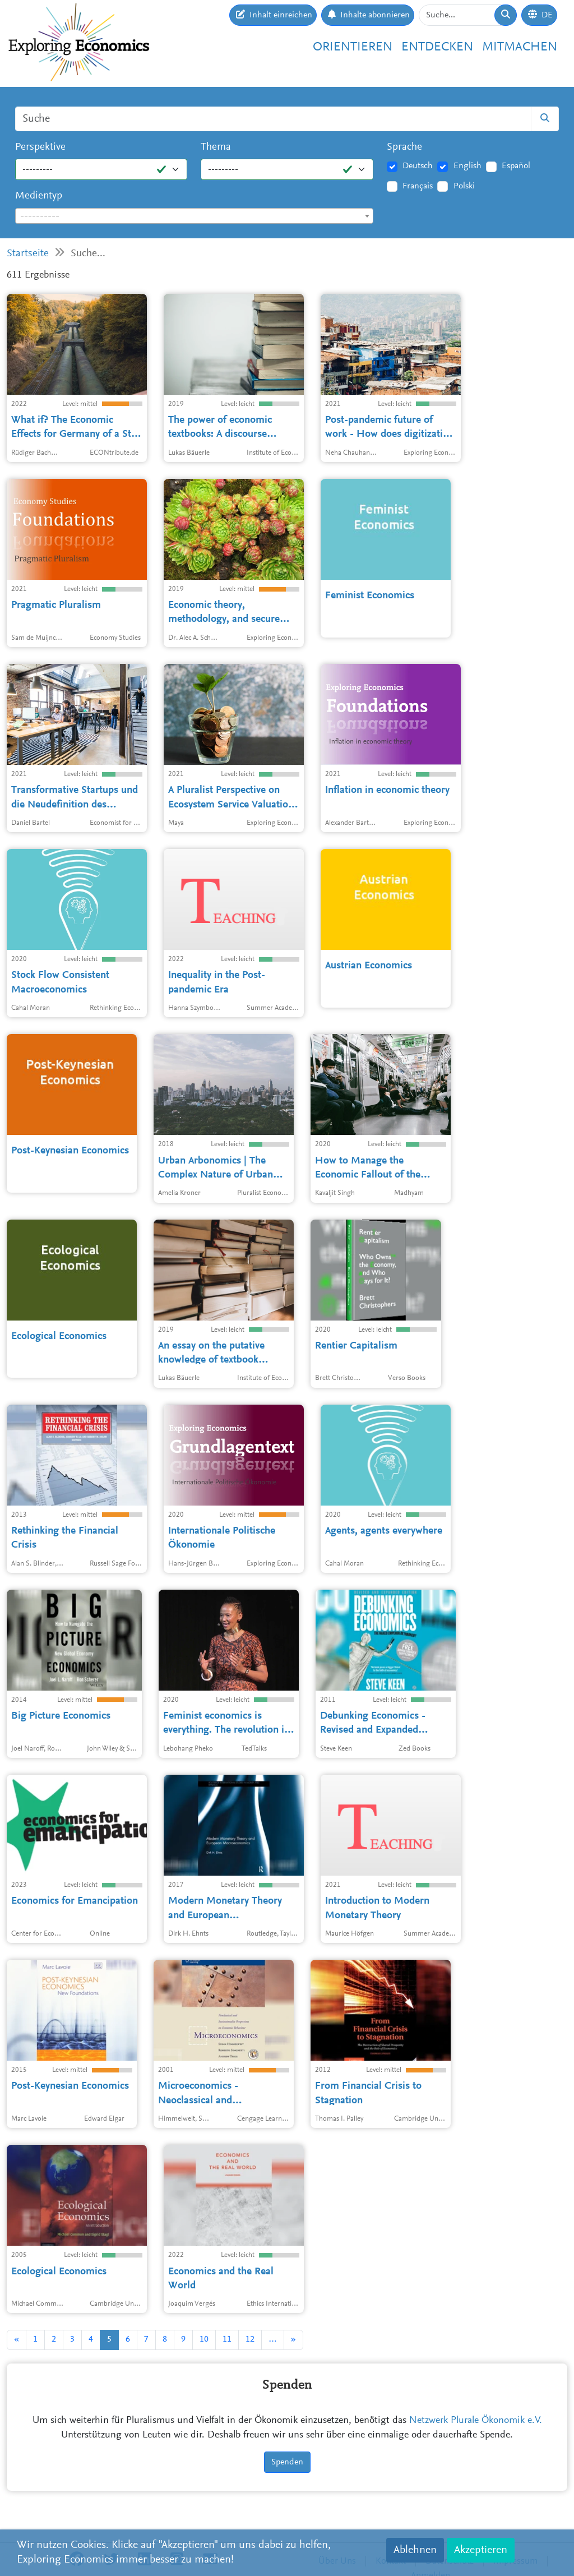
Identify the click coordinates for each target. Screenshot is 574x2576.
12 (250, 2339)
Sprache (404, 147)
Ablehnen (415, 2550)
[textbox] (194, 216)
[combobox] (194, 216)
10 (204, 2339)
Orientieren (352, 47)
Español (516, 165)
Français (417, 186)
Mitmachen (519, 47)
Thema (216, 147)
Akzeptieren (480, 2550)
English (467, 165)
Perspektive (40, 147)
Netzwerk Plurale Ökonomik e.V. (475, 2421)
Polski (464, 186)
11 (227, 2339)
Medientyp (38, 196)
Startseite (28, 253)
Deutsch (417, 165)
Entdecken (437, 47)
